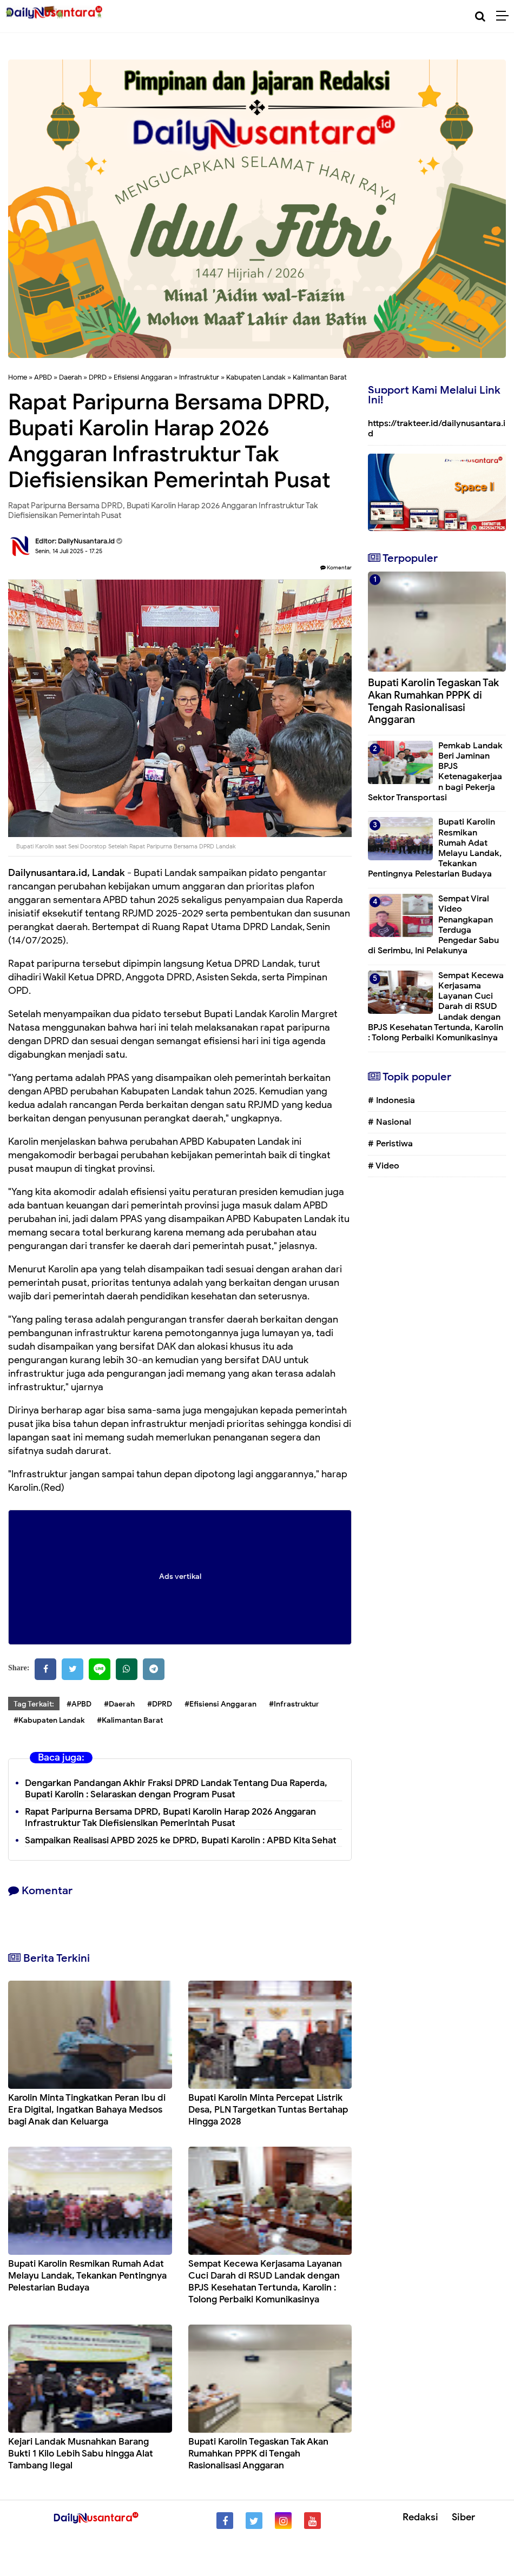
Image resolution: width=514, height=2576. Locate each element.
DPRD (98, 377)
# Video (383, 1165)
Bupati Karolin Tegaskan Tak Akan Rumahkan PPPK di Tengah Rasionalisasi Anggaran (258, 2453)
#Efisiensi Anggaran (220, 1704)
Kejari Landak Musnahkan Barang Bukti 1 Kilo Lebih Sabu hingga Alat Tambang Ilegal (80, 2453)
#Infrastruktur (294, 1704)
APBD (43, 377)
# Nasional (389, 1122)
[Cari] (480, 16)
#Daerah (119, 1704)
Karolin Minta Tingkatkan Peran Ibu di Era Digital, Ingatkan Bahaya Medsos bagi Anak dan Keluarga (87, 2109)
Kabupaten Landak (256, 377)
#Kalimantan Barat (130, 1720)
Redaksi (420, 2517)
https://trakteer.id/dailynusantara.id (436, 428)
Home (17, 377)
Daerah (70, 377)
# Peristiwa (390, 1143)
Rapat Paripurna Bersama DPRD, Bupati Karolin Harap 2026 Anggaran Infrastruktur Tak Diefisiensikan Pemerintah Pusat (170, 1817)
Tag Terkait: (34, 1704)
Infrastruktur (199, 377)
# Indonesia (391, 1100)
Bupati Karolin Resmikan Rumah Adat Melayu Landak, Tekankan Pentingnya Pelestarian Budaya (87, 2275)
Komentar (336, 567)
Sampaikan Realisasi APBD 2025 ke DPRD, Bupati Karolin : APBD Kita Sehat (181, 1840)
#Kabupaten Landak (49, 1720)
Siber (463, 2517)
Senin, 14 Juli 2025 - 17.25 (68, 551)
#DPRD (159, 1704)
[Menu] (505, 16)
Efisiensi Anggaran (143, 377)
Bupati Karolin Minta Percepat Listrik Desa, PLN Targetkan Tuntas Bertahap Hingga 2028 (268, 2109)
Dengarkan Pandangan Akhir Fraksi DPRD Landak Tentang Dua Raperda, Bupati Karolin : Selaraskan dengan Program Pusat (176, 1788)
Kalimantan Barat (320, 377)
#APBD (79, 1704)
